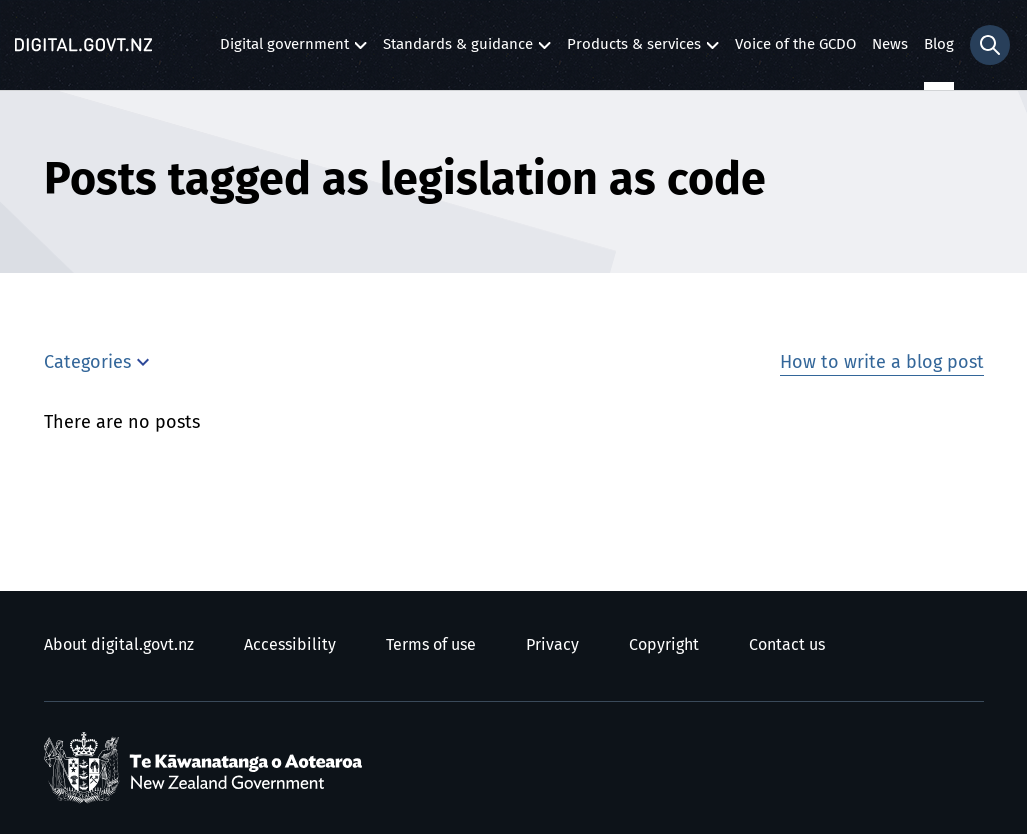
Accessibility (290, 645)
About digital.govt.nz (119, 645)
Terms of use (431, 645)
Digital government (284, 49)
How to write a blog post (882, 363)
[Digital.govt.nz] (83, 45)
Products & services (634, 49)
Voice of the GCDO (795, 44)
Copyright (664, 645)
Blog (939, 44)
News (890, 44)
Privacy (552, 645)
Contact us (787, 645)
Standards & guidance (458, 49)
